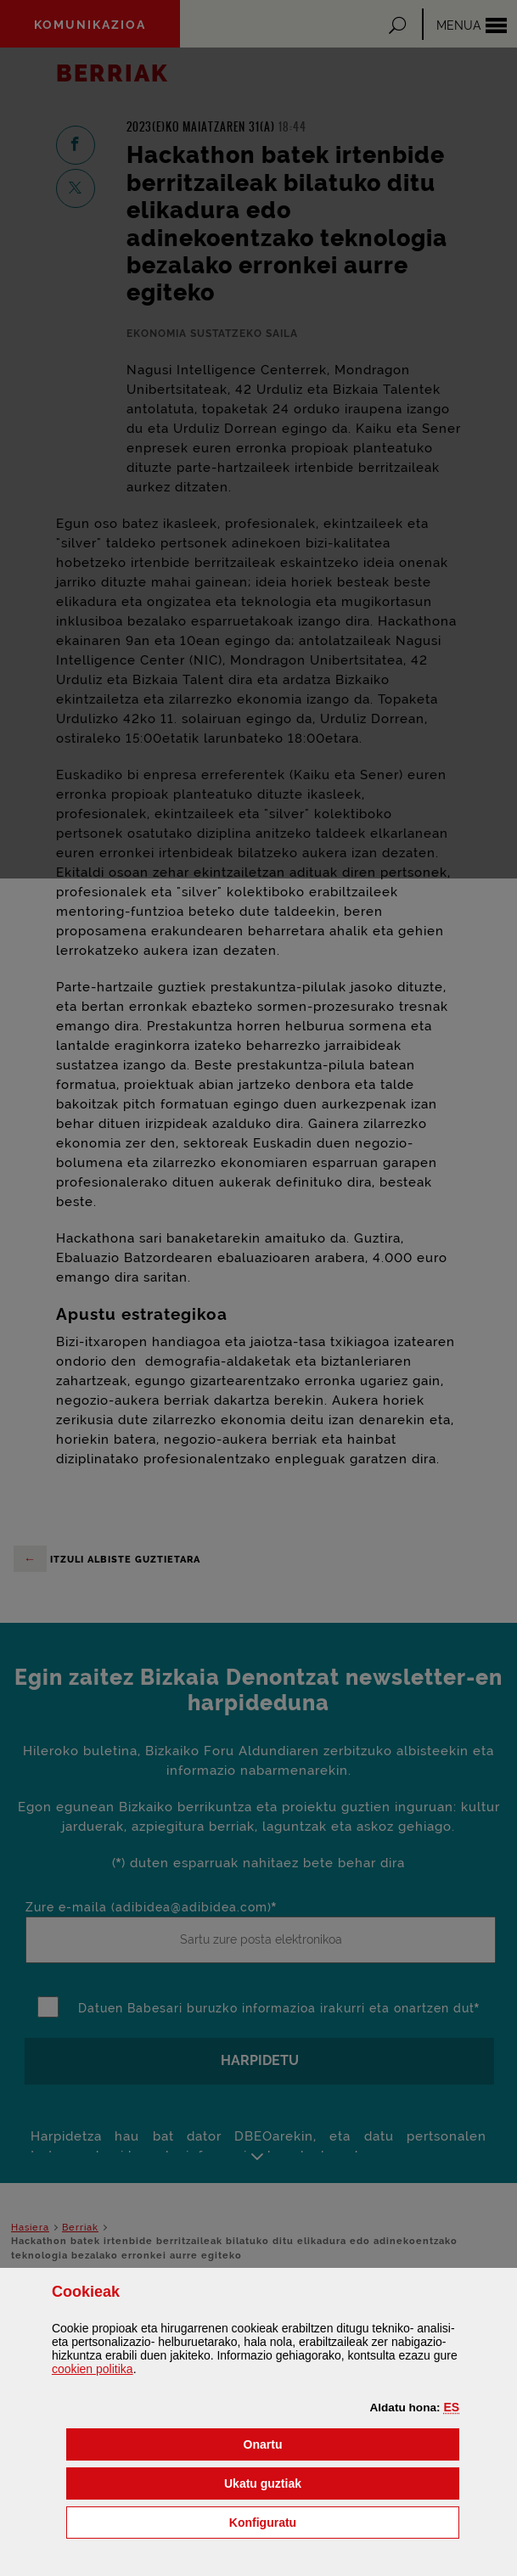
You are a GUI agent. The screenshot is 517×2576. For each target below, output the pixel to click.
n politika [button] (92, 2369)
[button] (451, 2407)
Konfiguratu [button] (344, 2521)
